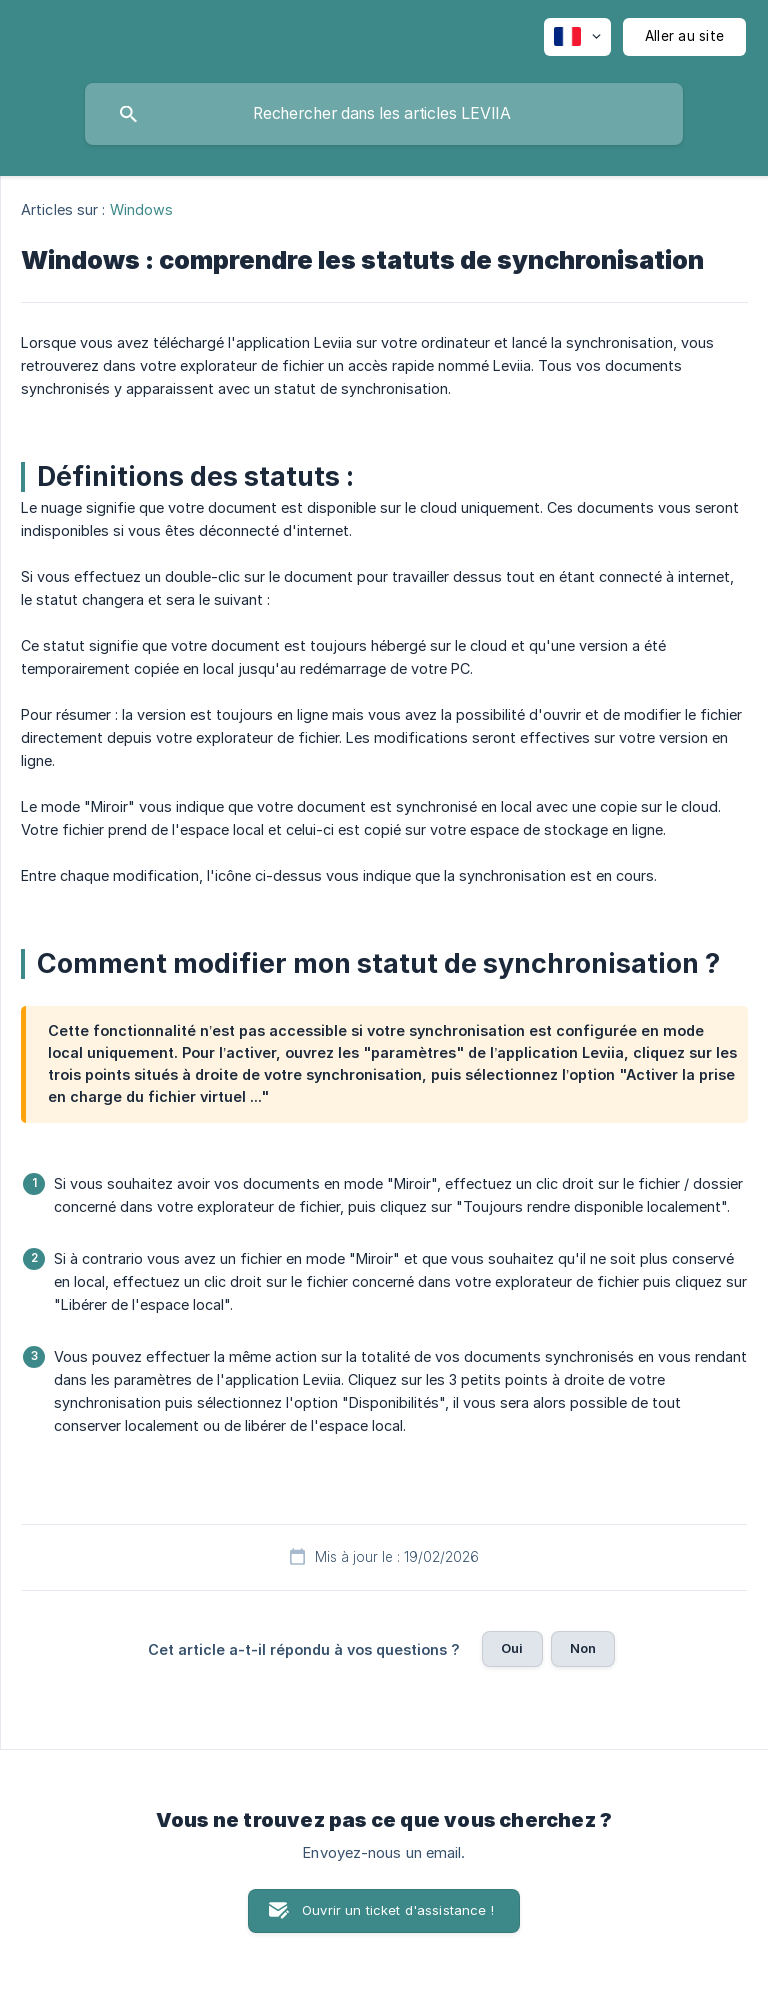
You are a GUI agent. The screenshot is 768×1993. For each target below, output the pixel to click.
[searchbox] (384, 114)
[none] (577, 37)
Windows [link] (142, 209)
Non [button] (583, 1648)
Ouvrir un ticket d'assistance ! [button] (398, 1910)
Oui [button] (512, 1648)
